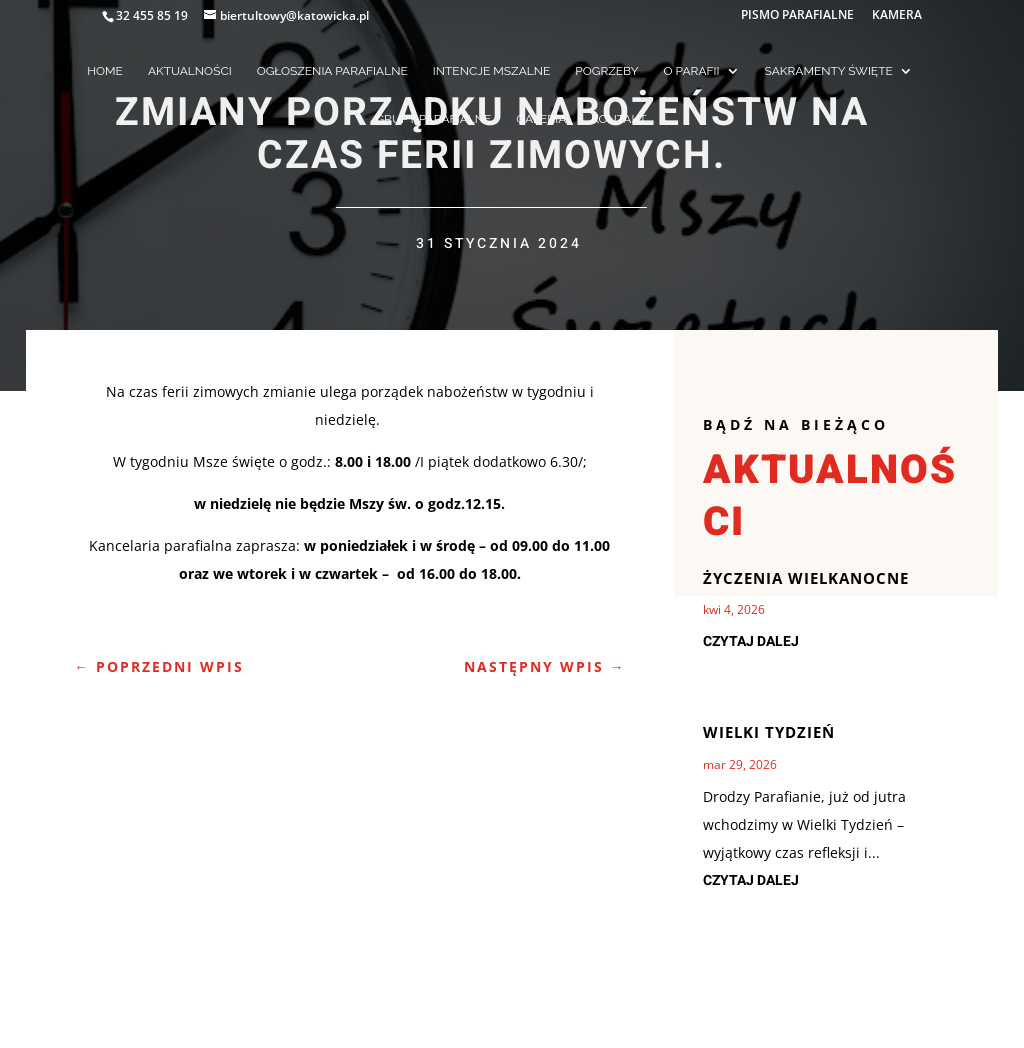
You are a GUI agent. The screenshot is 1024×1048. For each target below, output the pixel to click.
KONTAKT (618, 119)
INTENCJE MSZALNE (492, 71)
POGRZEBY (606, 71)
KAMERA (897, 16)
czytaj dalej (751, 641)
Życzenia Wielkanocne (806, 578)
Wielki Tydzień (769, 732)
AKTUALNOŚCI (190, 71)
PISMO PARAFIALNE (797, 16)
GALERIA (541, 119)
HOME (105, 71)
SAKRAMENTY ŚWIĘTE (829, 71)
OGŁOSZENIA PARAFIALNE (332, 71)
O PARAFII (692, 71)
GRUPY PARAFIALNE (434, 119)
